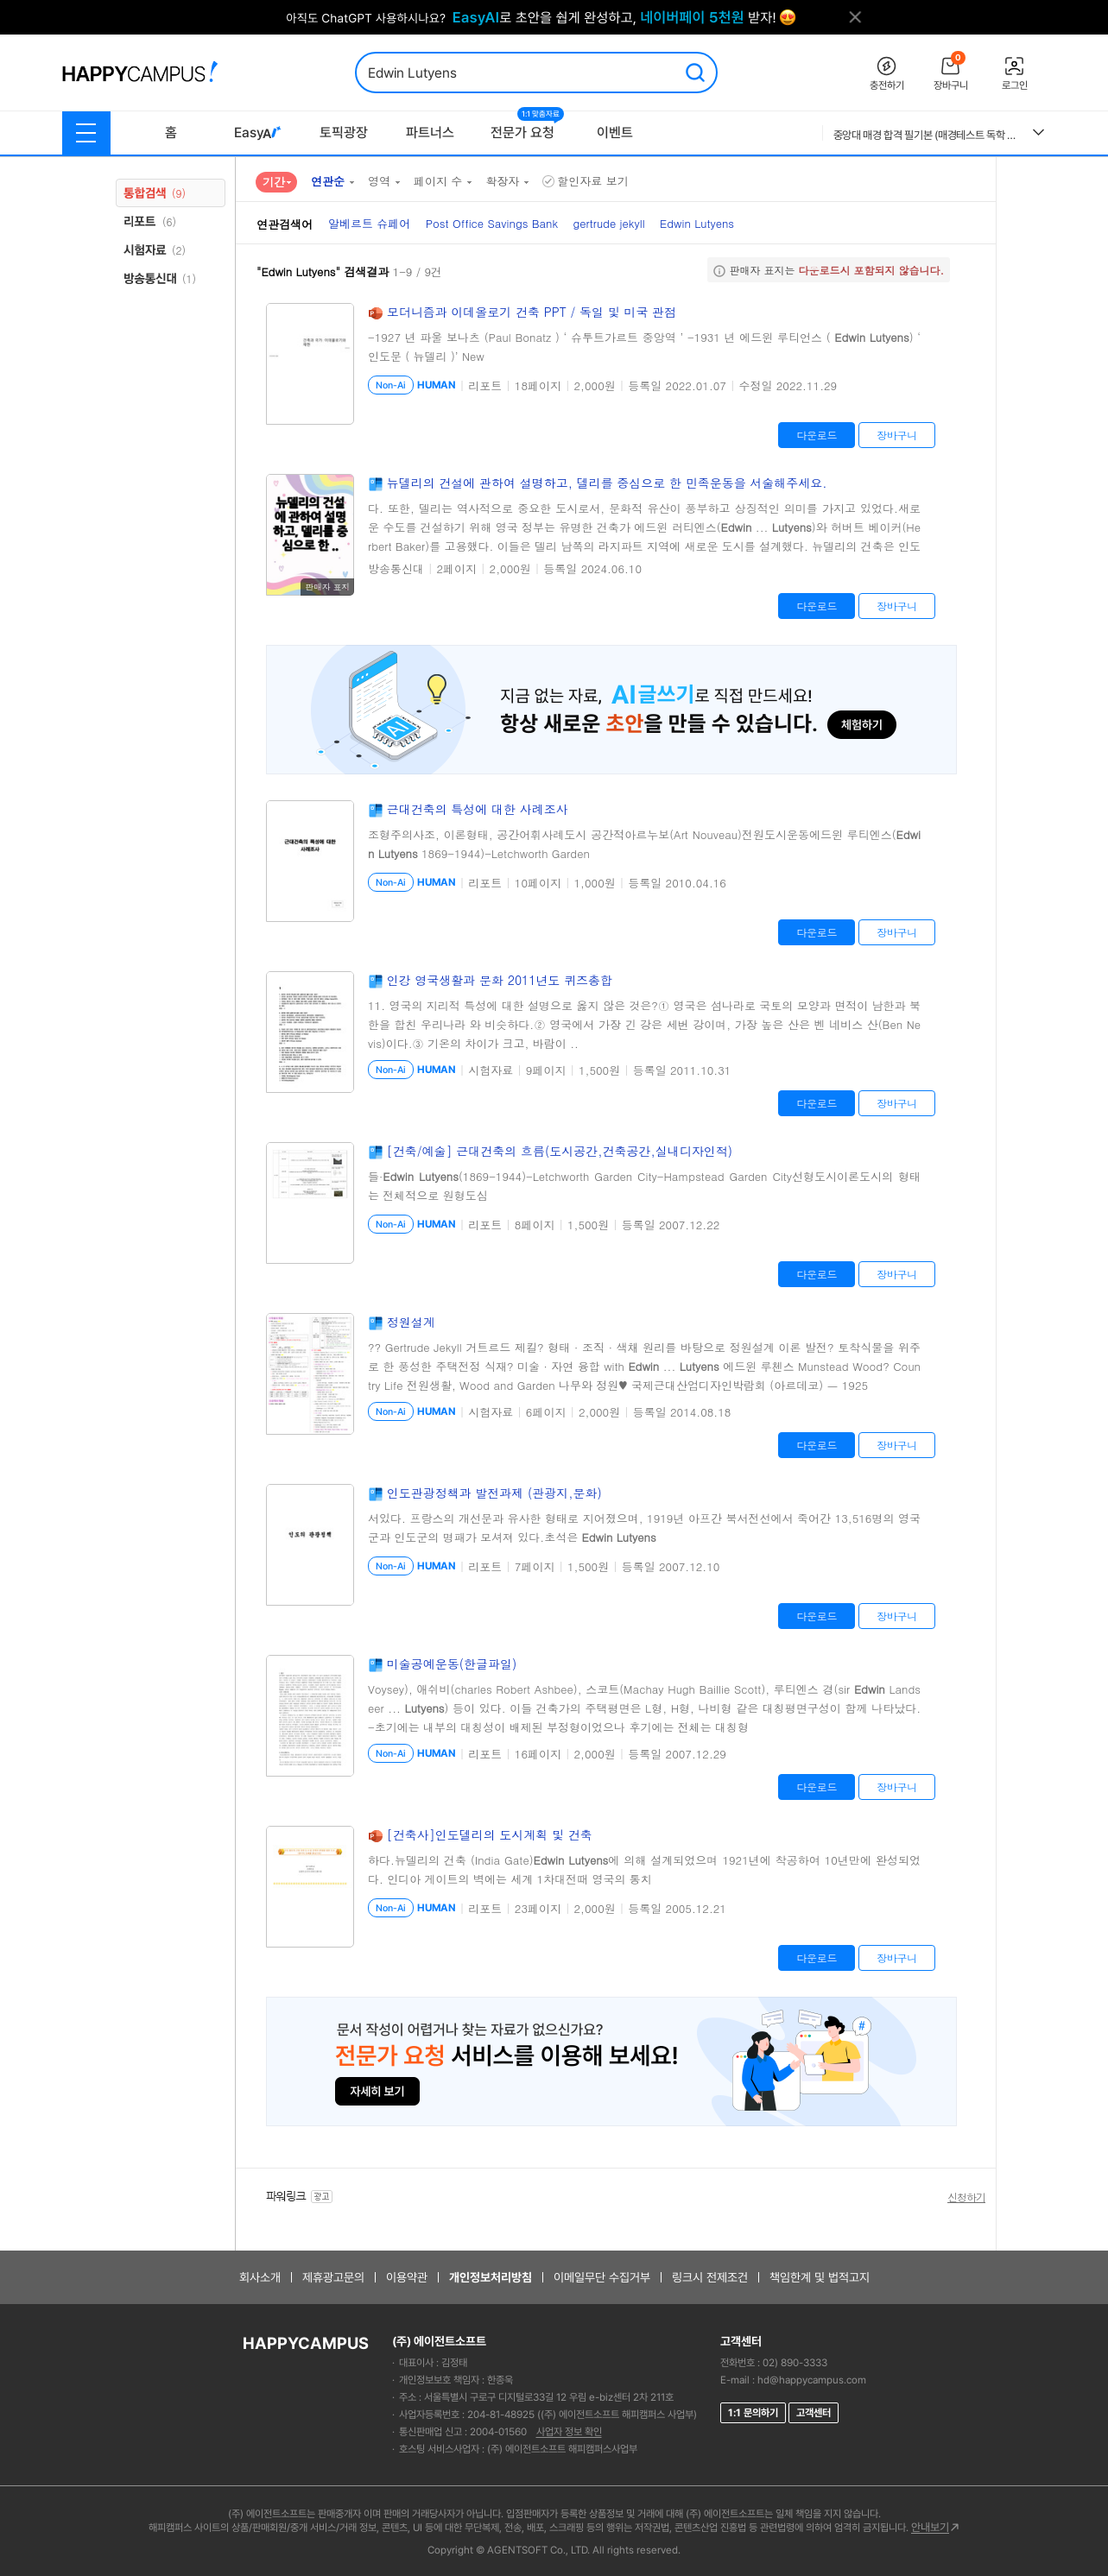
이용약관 (406, 2277)
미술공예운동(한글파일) (452, 1663)
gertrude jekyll (608, 223)
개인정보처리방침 (490, 2277)
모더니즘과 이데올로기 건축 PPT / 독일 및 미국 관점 (531, 311)
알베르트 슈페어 (369, 223)
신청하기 (966, 2197)
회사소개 (260, 2277)
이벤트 (615, 132)
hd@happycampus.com (811, 2380)
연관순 (328, 180)
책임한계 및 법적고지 (819, 2277)
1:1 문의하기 (753, 2413)
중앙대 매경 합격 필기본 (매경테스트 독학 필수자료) (926, 135)
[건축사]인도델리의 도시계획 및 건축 (489, 1834)
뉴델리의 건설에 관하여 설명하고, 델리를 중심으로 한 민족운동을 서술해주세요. (607, 482)
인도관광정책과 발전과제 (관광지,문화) (494, 1492)
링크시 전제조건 (710, 2277)
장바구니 (897, 434)
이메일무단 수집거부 (602, 2277)
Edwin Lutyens (697, 223)
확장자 (502, 180)
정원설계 (411, 1321)
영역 (379, 180)
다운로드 (816, 434)
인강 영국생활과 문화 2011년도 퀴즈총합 (499, 979)
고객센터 (813, 2413)
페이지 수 (438, 180)
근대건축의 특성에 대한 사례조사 (477, 809)
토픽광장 (344, 132)
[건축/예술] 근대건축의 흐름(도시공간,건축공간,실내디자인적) (559, 1150)
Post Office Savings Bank (492, 223)
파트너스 (430, 132)
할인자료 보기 (585, 181)
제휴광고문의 (333, 2277)
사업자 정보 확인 (569, 2432)
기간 (274, 181)
